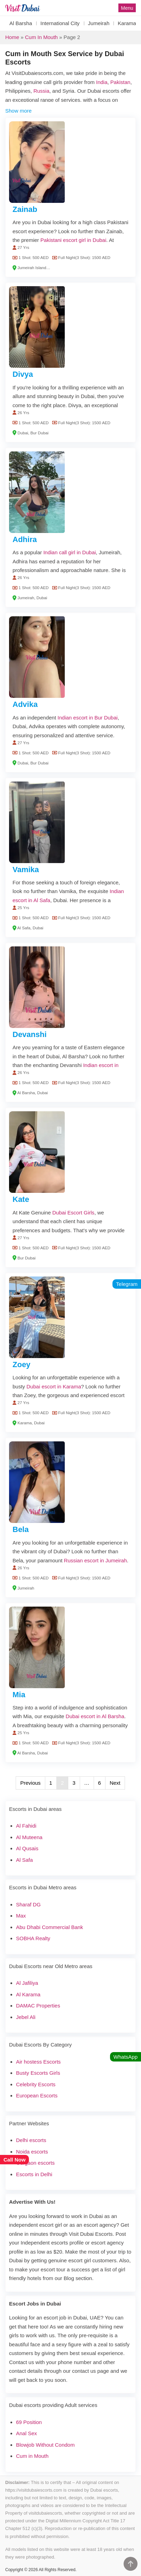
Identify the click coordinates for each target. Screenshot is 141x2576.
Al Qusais (27, 1848)
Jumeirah (99, 23)
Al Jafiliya (27, 1983)
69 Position (29, 2422)
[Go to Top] (131, 2564)
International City (60, 23)
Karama (127, 23)
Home (12, 37)
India (102, 82)
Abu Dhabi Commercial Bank (49, 1927)
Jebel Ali (26, 2017)
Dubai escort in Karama (53, 1386)
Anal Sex (26, 2433)
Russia (41, 91)
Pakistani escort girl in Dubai (73, 240)
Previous (30, 1783)
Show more (18, 111)
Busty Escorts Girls (38, 2073)
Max (21, 1916)
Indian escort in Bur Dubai (87, 718)
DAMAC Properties (38, 2006)
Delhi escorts (31, 2140)
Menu (127, 8)
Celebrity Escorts (35, 2084)
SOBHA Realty (33, 1938)
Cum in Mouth (41, 37)
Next (115, 1783)
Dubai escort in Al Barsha (95, 1716)
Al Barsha (20, 23)
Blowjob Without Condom (45, 2445)
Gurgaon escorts (35, 2163)
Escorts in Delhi (34, 2174)
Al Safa (24, 1860)
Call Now (14, 2160)
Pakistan (120, 82)
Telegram (127, 1284)
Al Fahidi (26, 1826)
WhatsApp (125, 2057)
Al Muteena (29, 1837)
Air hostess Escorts (38, 2062)
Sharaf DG (28, 1904)
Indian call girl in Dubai (69, 552)
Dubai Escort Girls (73, 1212)
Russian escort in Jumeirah (95, 1560)
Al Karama (28, 1994)
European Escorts (36, 2095)
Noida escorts (32, 2152)
